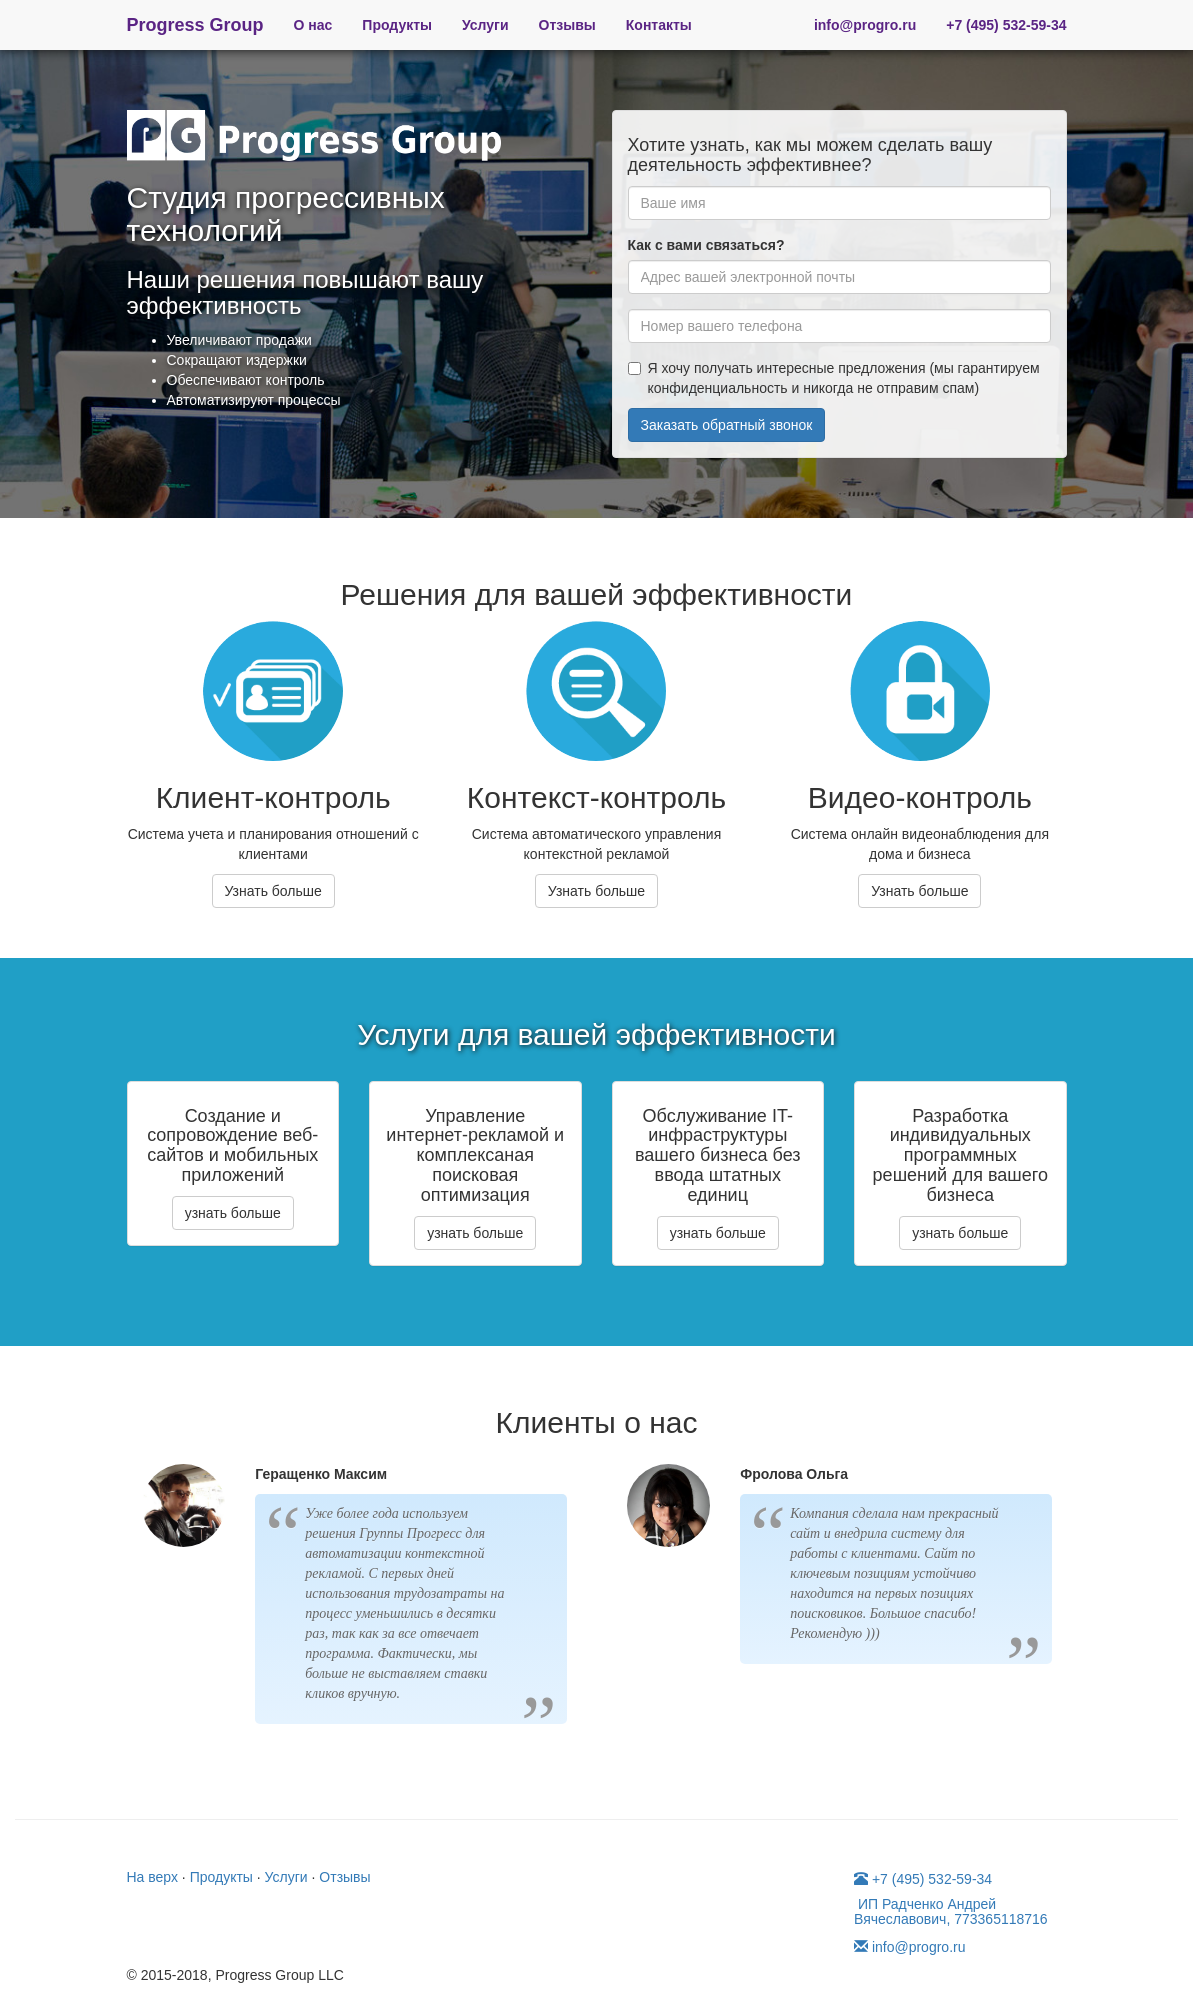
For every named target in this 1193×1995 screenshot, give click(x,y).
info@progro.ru (865, 25)
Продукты (397, 25)
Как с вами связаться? (706, 245)
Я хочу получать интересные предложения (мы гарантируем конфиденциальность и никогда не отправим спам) (834, 378)
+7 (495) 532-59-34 (1006, 25)
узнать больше (233, 1213)
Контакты (659, 25)
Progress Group (195, 25)
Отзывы (567, 25)
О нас (313, 25)
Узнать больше (273, 891)
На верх (152, 1877)
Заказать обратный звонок (727, 425)
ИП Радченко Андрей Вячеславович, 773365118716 (951, 1911)
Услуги (485, 25)
